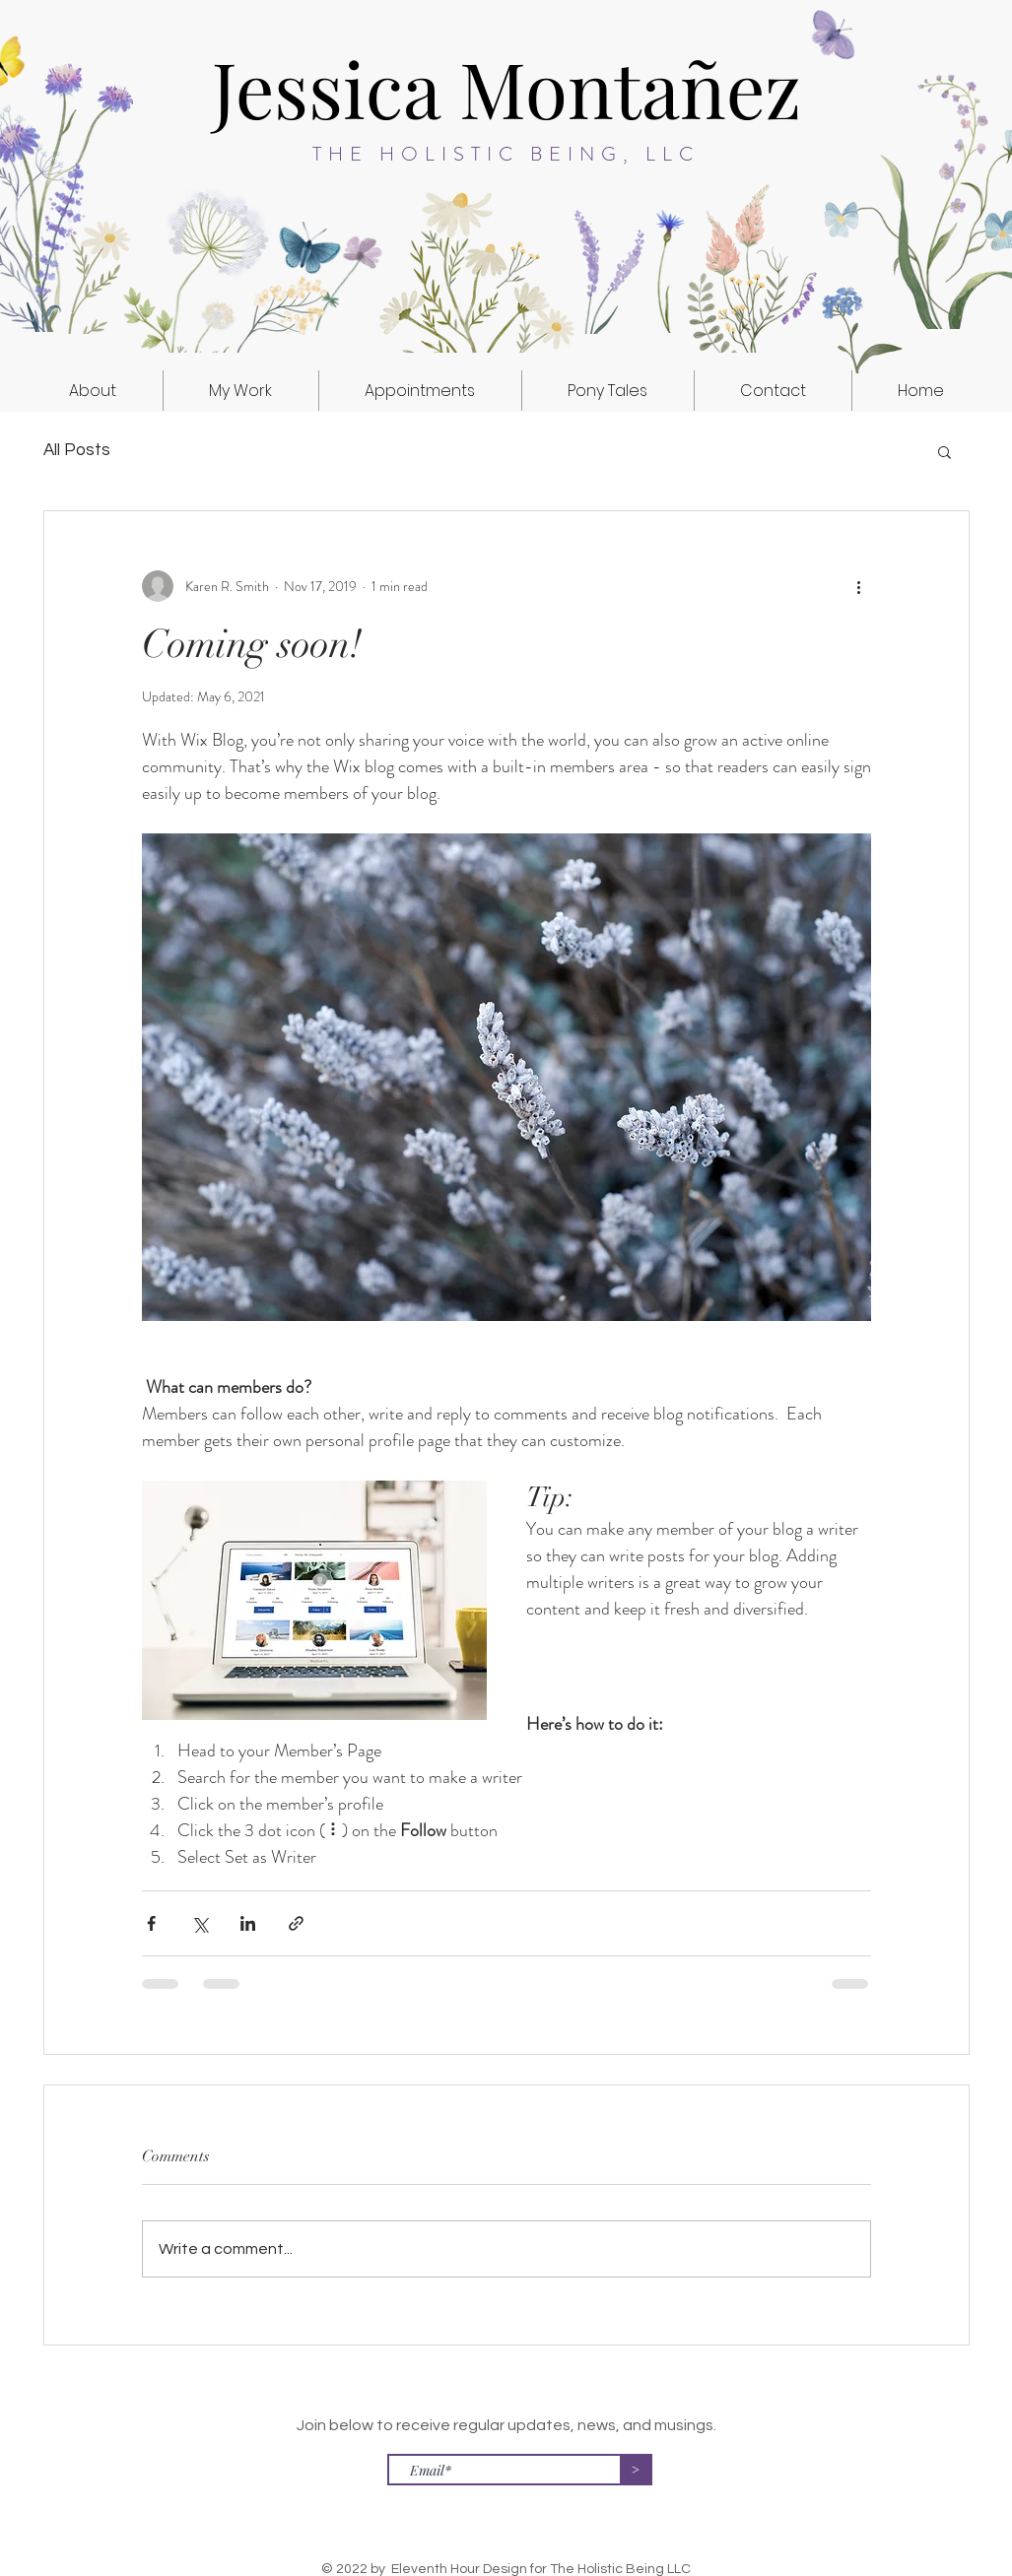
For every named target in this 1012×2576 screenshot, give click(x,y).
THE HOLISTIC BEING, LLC (506, 154)
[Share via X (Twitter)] (199, 1923)
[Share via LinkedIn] (247, 1923)
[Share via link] (296, 1923)
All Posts (76, 450)
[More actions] (859, 586)
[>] (636, 2469)
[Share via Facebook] (151, 1923)
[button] (241, 390)
